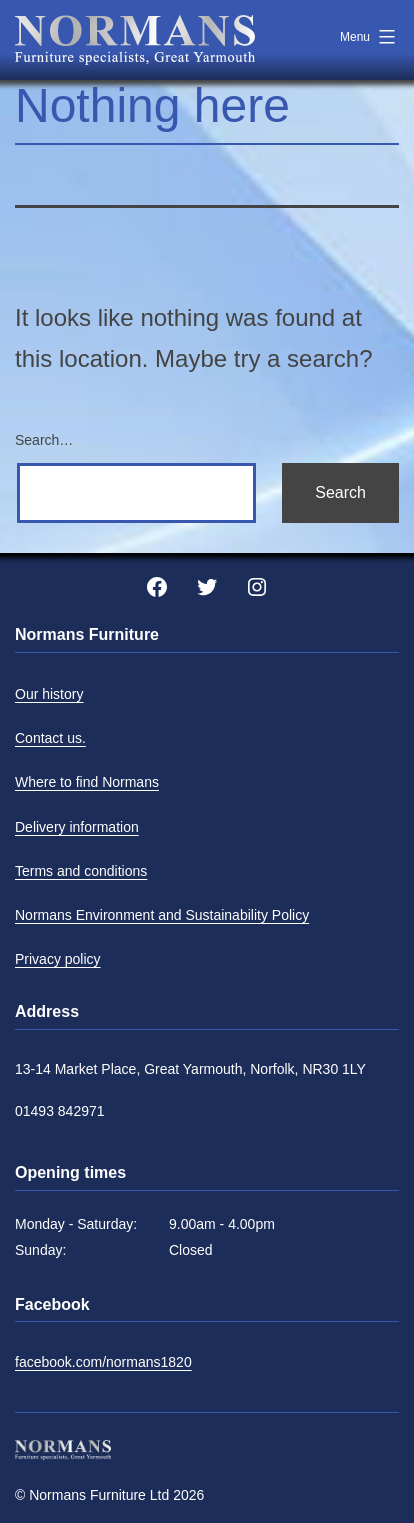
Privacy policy (58, 959)
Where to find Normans (87, 782)
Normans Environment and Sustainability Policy (162, 915)
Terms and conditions (81, 871)
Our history (49, 694)
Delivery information (77, 827)
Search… (44, 440)
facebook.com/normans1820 (103, 1362)
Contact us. (50, 738)
